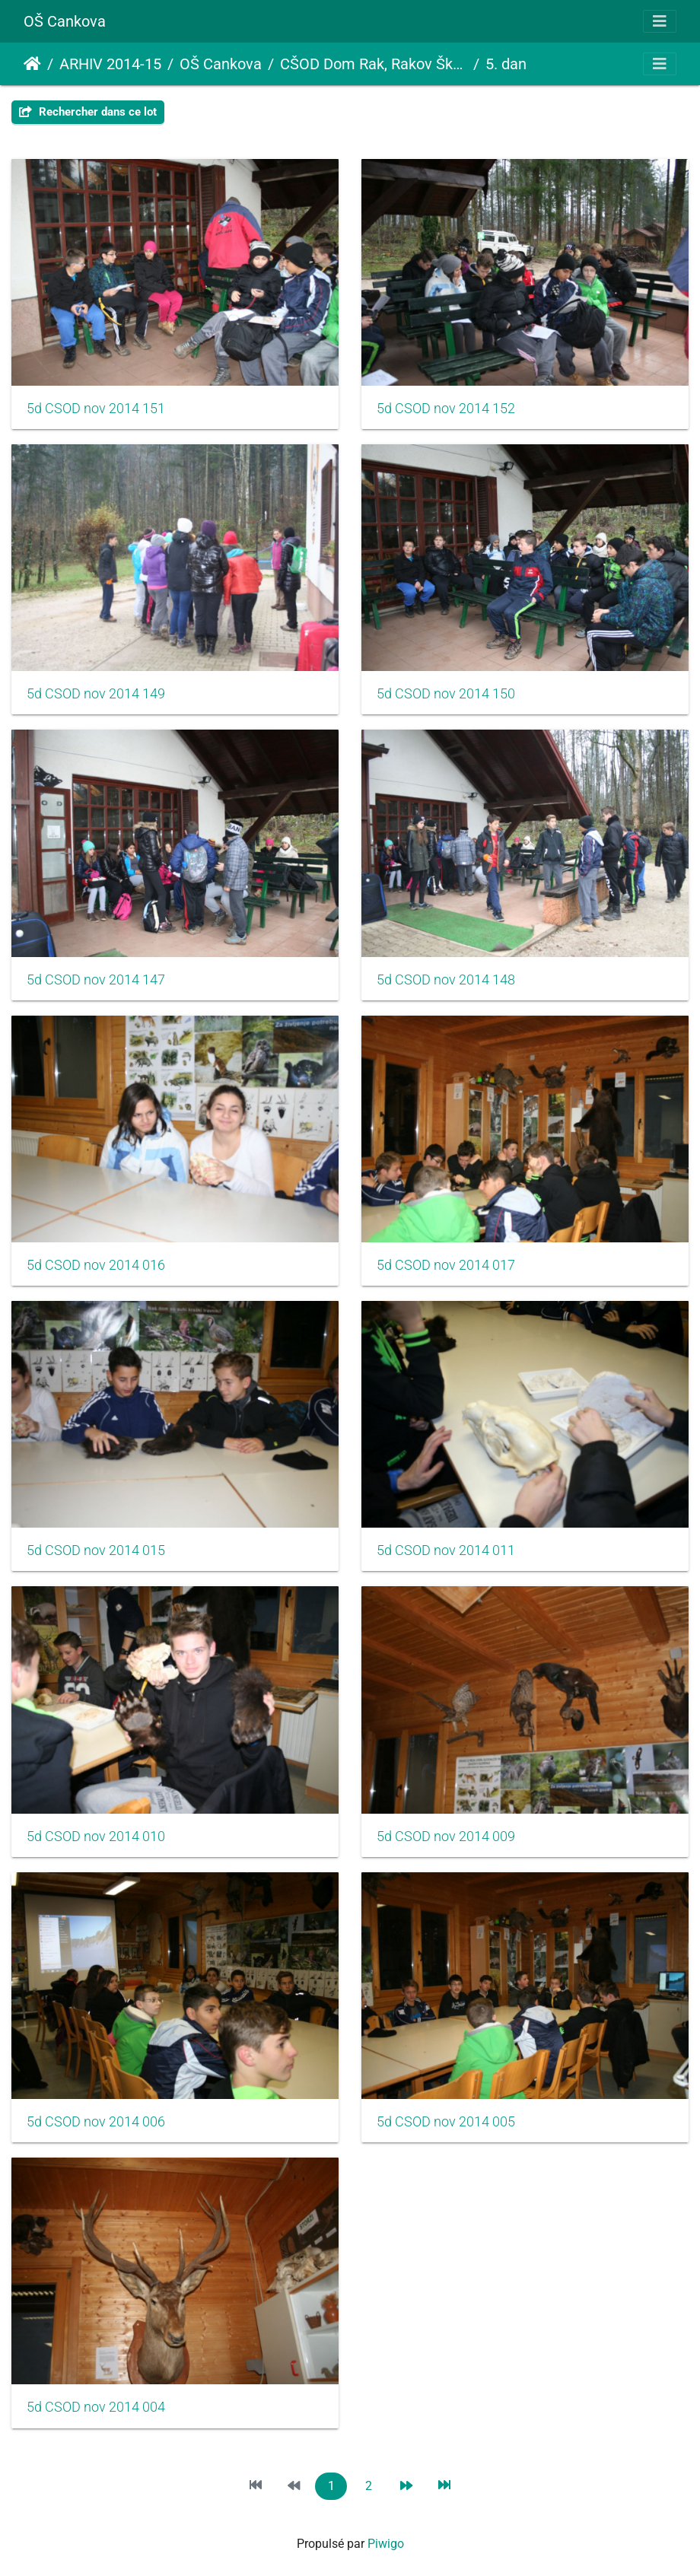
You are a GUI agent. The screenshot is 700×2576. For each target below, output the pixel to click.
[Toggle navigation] (659, 21)
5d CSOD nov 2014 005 (446, 2121)
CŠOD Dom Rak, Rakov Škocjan (373, 64)
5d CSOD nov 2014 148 (446, 979)
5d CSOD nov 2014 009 (446, 1836)
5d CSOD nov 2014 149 (96, 693)
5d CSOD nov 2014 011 (446, 1550)
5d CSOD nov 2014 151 (96, 408)
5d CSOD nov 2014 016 (96, 1265)
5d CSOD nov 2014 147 (96, 979)
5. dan (506, 64)
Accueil (32, 63)
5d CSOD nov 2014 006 (96, 2121)
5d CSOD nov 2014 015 (96, 1550)
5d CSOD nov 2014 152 (446, 408)
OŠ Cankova (65, 21)
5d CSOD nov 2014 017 (446, 1265)
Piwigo (386, 2543)
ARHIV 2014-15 (110, 64)
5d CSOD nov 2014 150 (446, 693)
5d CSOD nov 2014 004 (96, 2407)
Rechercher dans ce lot (88, 112)
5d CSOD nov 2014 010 (96, 1836)
